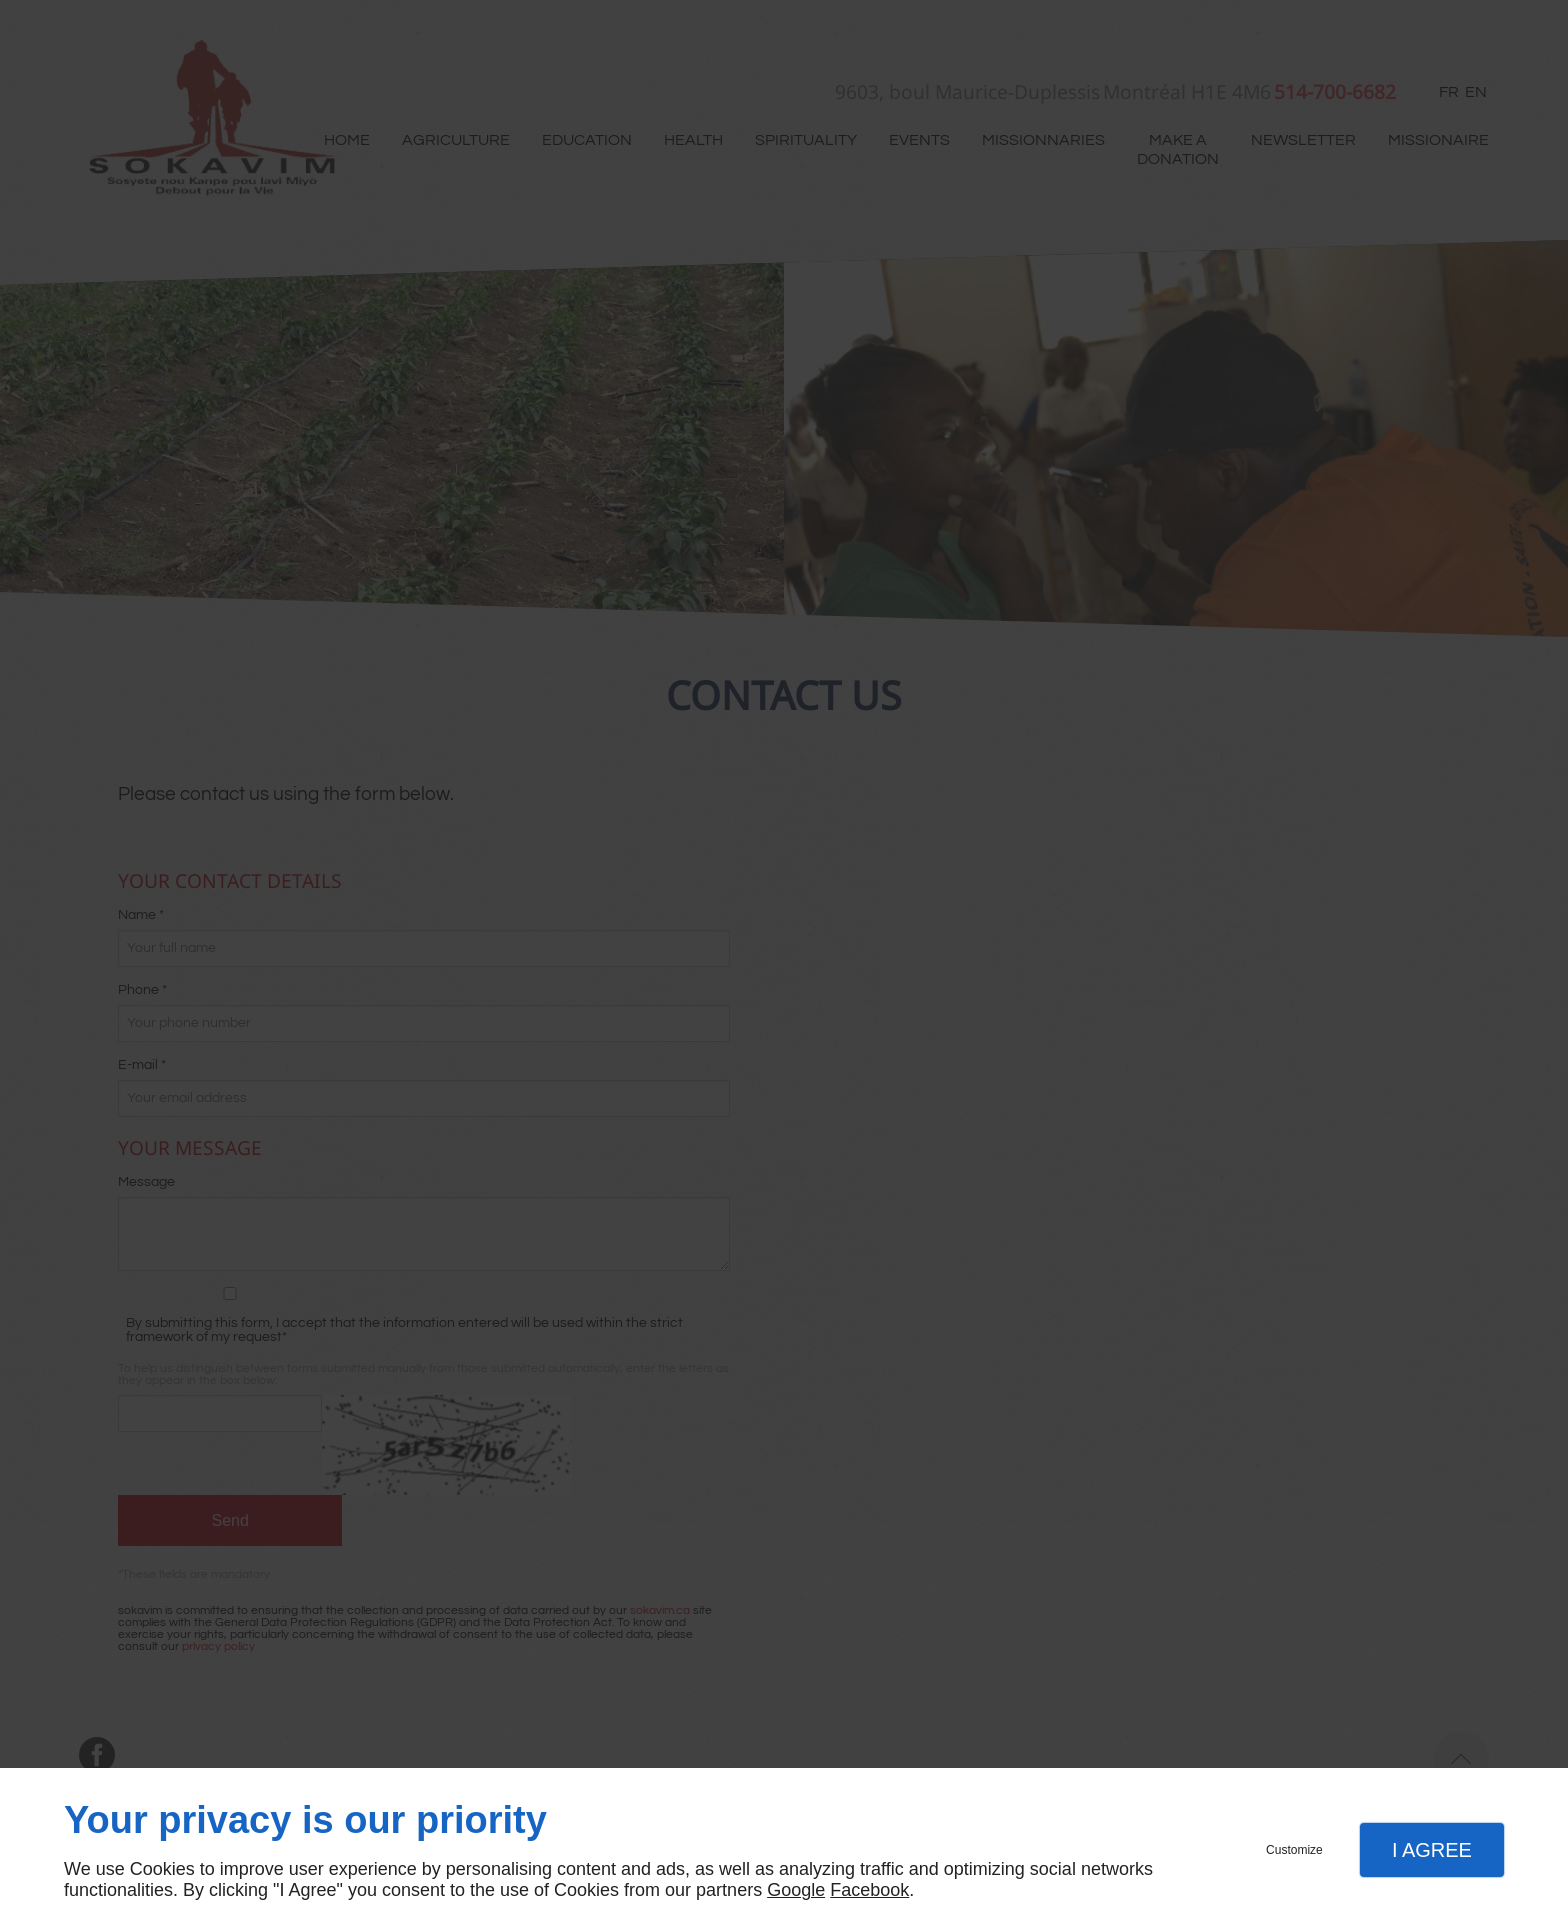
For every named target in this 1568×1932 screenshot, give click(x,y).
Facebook (869, 1890)
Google (796, 1890)
